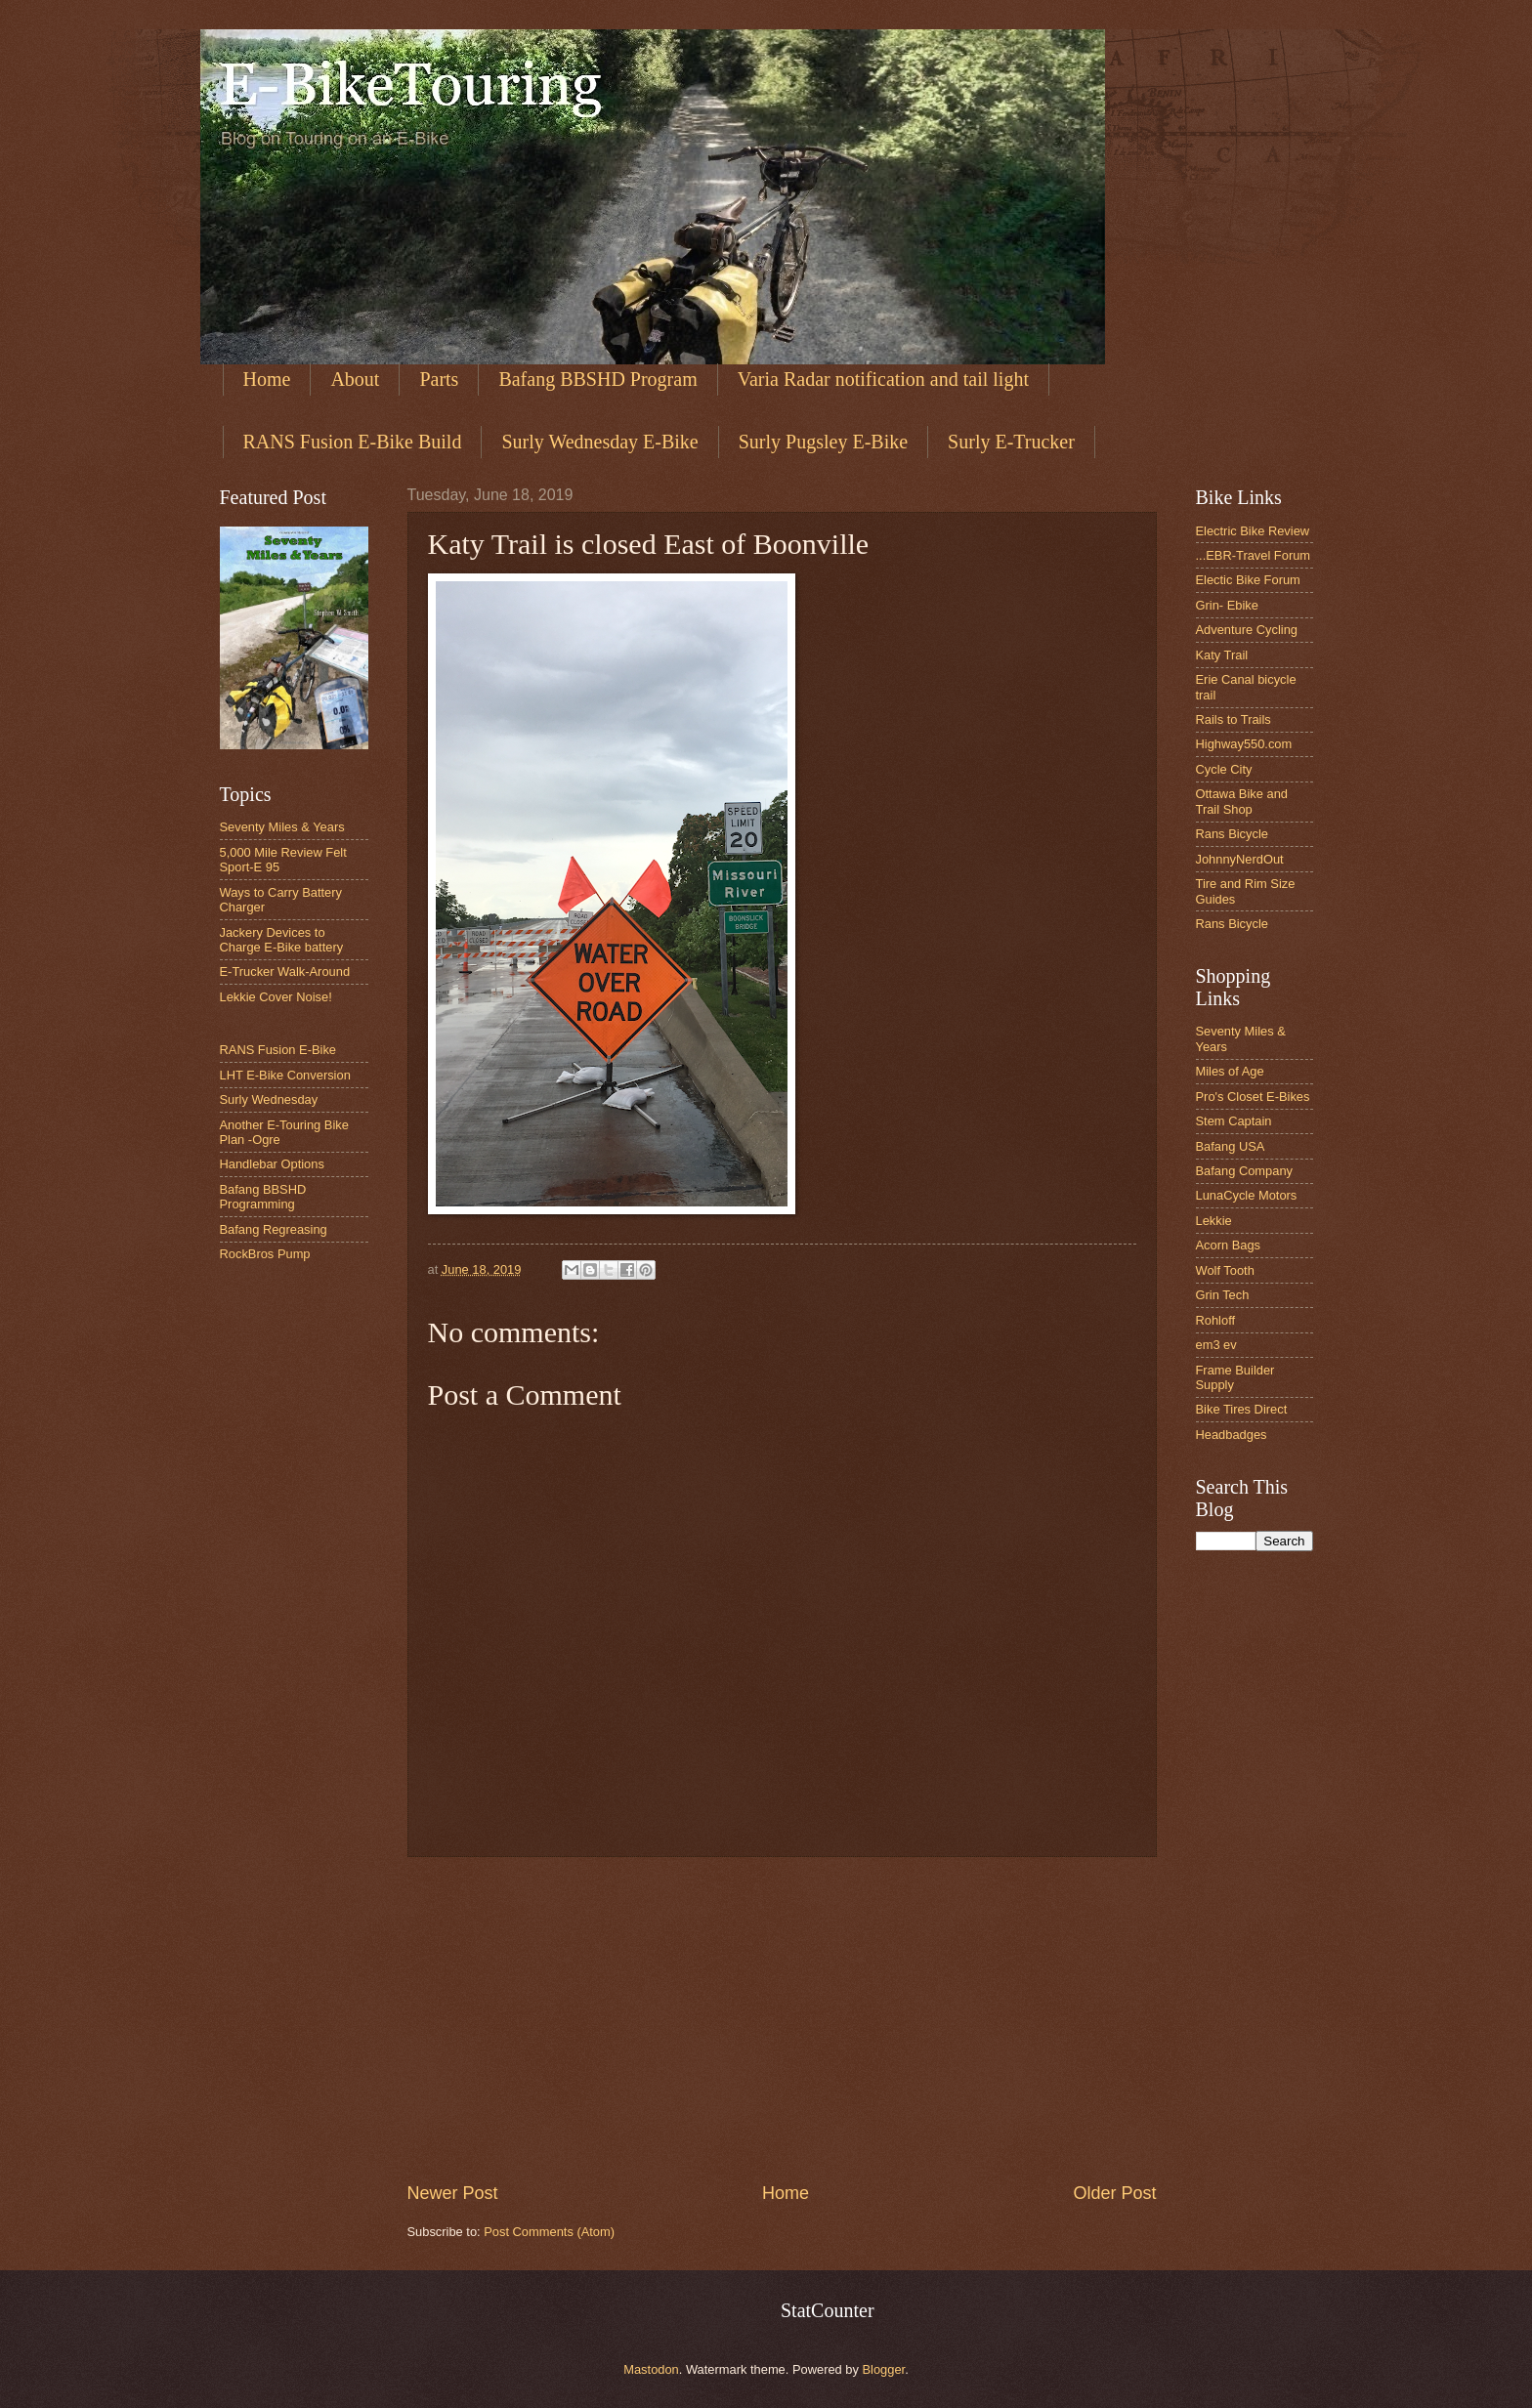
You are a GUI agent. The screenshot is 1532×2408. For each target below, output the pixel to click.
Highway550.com (1244, 744)
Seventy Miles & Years (282, 827)
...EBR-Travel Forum (1253, 555)
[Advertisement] (782, 2019)
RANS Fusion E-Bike (278, 1049)
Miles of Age (1230, 1071)
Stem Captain (1234, 1121)
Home (267, 379)
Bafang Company (1245, 1170)
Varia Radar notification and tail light (883, 379)
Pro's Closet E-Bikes (1253, 1096)
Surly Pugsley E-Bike (823, 441)
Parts (438, 379)
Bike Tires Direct (1242, 1409)
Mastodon (651, 2369)
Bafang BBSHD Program (597, 379)
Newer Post (452, 2193)
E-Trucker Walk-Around (285, 971)
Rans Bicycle (1232, 833)
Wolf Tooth (1225, 1270)
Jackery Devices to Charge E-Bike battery (282, 939)
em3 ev (1216, 1344)
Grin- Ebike (1227, 605)
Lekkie (1214, 1220)
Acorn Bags (1228, 1245)
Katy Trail (1222, 655)
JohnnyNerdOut (1240, 859)
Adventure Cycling (1247, 629)
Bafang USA (1230, 1146)
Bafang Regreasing (273, 1229)
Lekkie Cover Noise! (276, 997)
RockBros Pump (265, 1253)
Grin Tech (1223, 1295)
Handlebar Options (272, 1164)
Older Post (1114, 2193)
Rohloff (1216, 1320)
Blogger (884, 2369)
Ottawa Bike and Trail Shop (1242, 801)
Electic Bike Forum (1248, 579)
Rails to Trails (1233, 719)
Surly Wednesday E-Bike (599, 441)
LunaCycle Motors (1247, 1195)
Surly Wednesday (269, 1099)
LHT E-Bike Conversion (285, 1075)
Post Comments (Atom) (549, 2231)
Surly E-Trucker (1011, 441)
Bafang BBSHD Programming (263, 1196)
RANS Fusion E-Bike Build (352, 441)
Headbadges (1231, 1434)
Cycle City (1224, 769)
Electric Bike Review (1253, 531)
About (354, 379)
